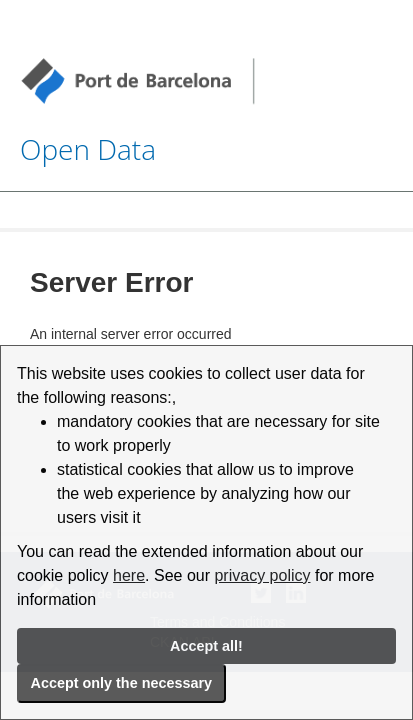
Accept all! (206, 646)
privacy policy (262, 575)
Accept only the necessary (122, 683)
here (129, 575)
